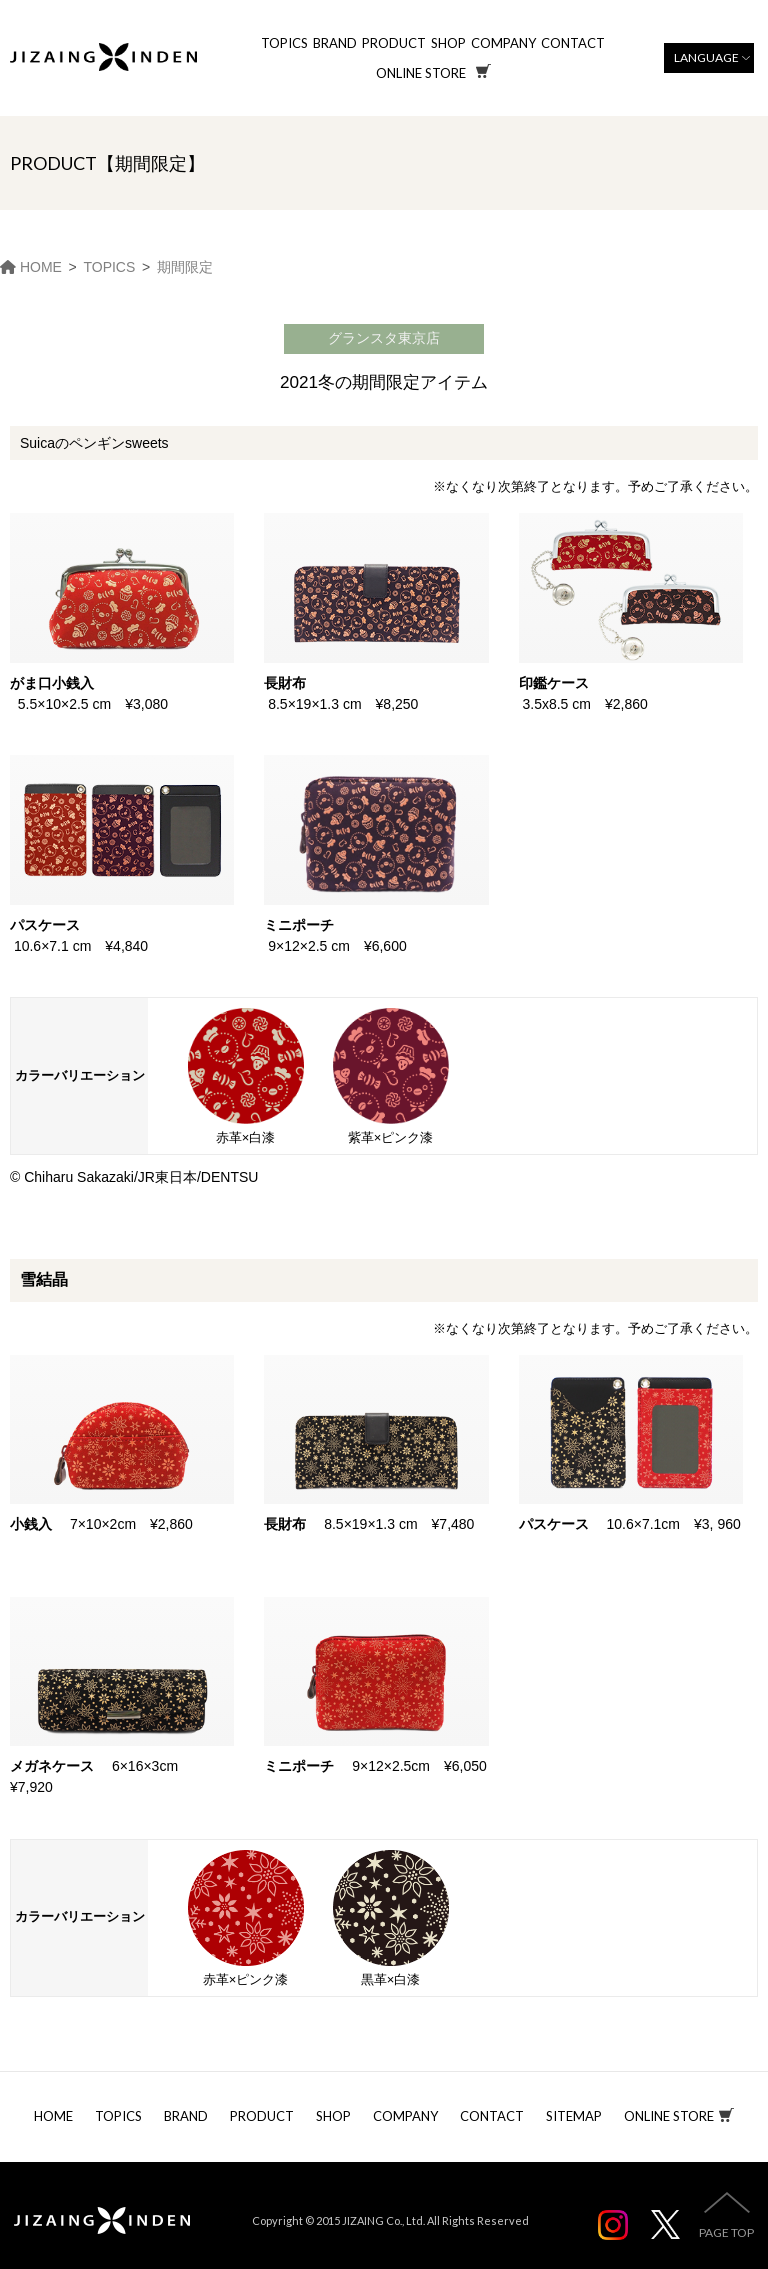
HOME (53, 2116)
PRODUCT (394, 43)
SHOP (448, 43)
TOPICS (284, 43)
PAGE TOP (726, 2232)
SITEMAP (574, 2116)
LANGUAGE (706, 57)
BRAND (335, 43)
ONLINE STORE (669, 2116)
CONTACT (573, 43)
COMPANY (503, 43)
